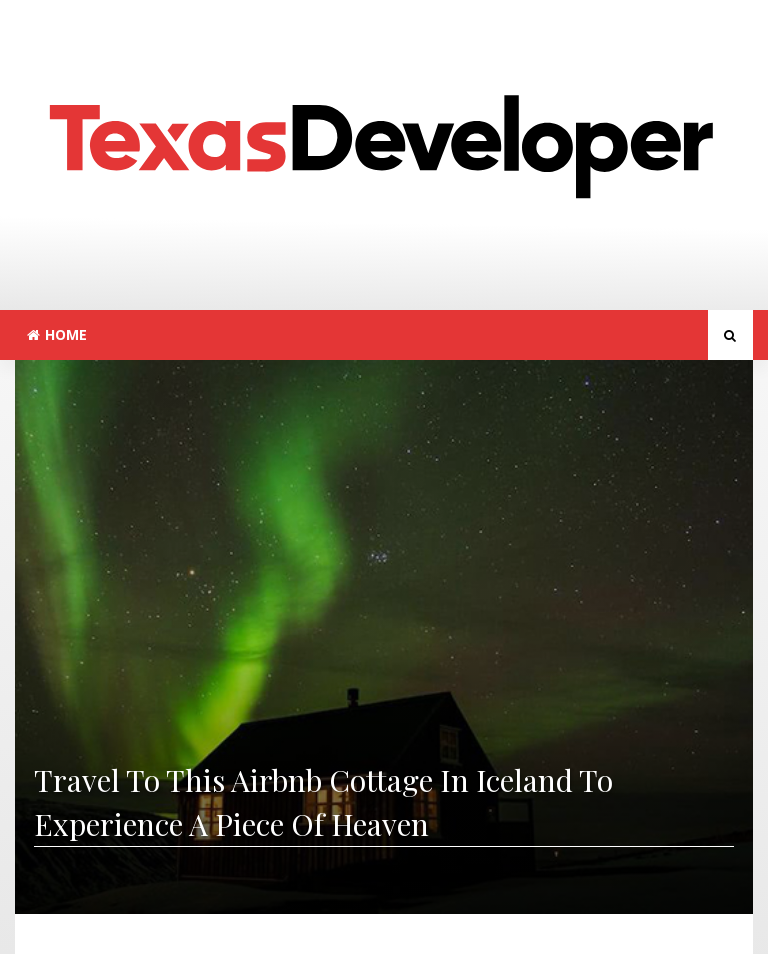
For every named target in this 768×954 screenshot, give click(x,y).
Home (57, 334)
